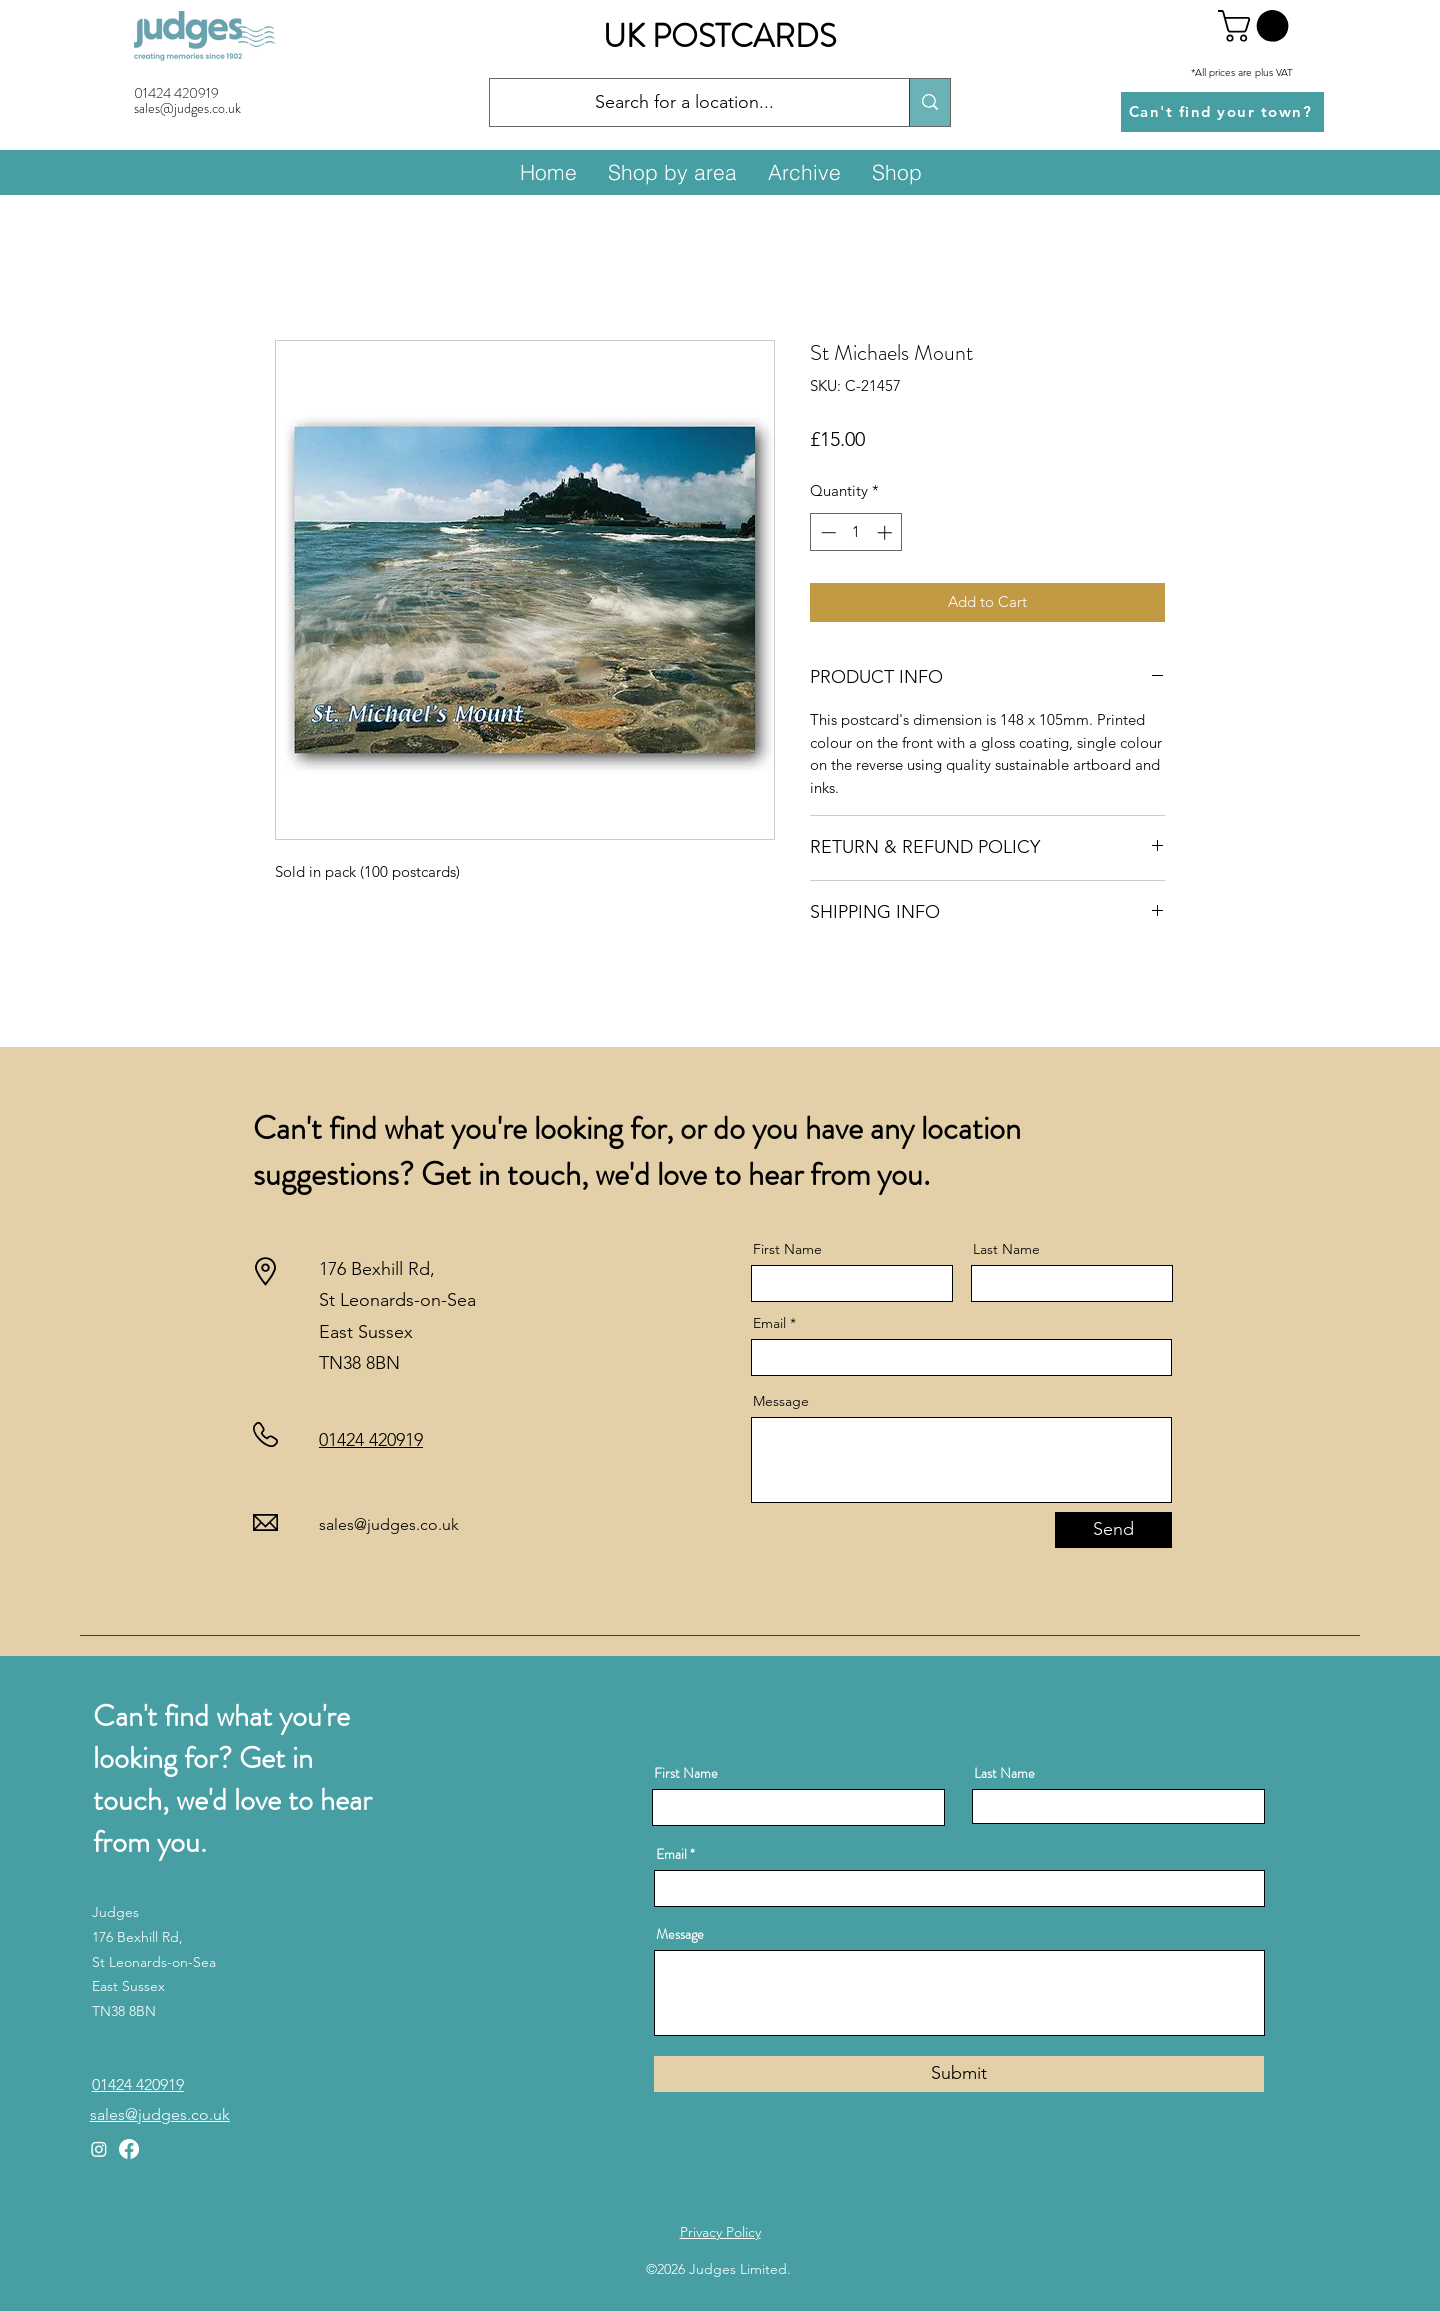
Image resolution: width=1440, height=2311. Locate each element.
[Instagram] (99, 2149)
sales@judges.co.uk (389, 1524)
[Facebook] (129, 2149)
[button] (1257, 26)
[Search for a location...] (684, 103)
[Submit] (959, 2074)
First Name (787, 1249)
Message (781, 1401)
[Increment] (886, 532)
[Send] (1113, 1530)
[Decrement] (826, 532)
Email (769, 1323)
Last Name (1006, 1249)
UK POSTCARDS (719, 36)
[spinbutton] (856, 532)
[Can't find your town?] (1222, 112)
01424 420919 (176, 93)
